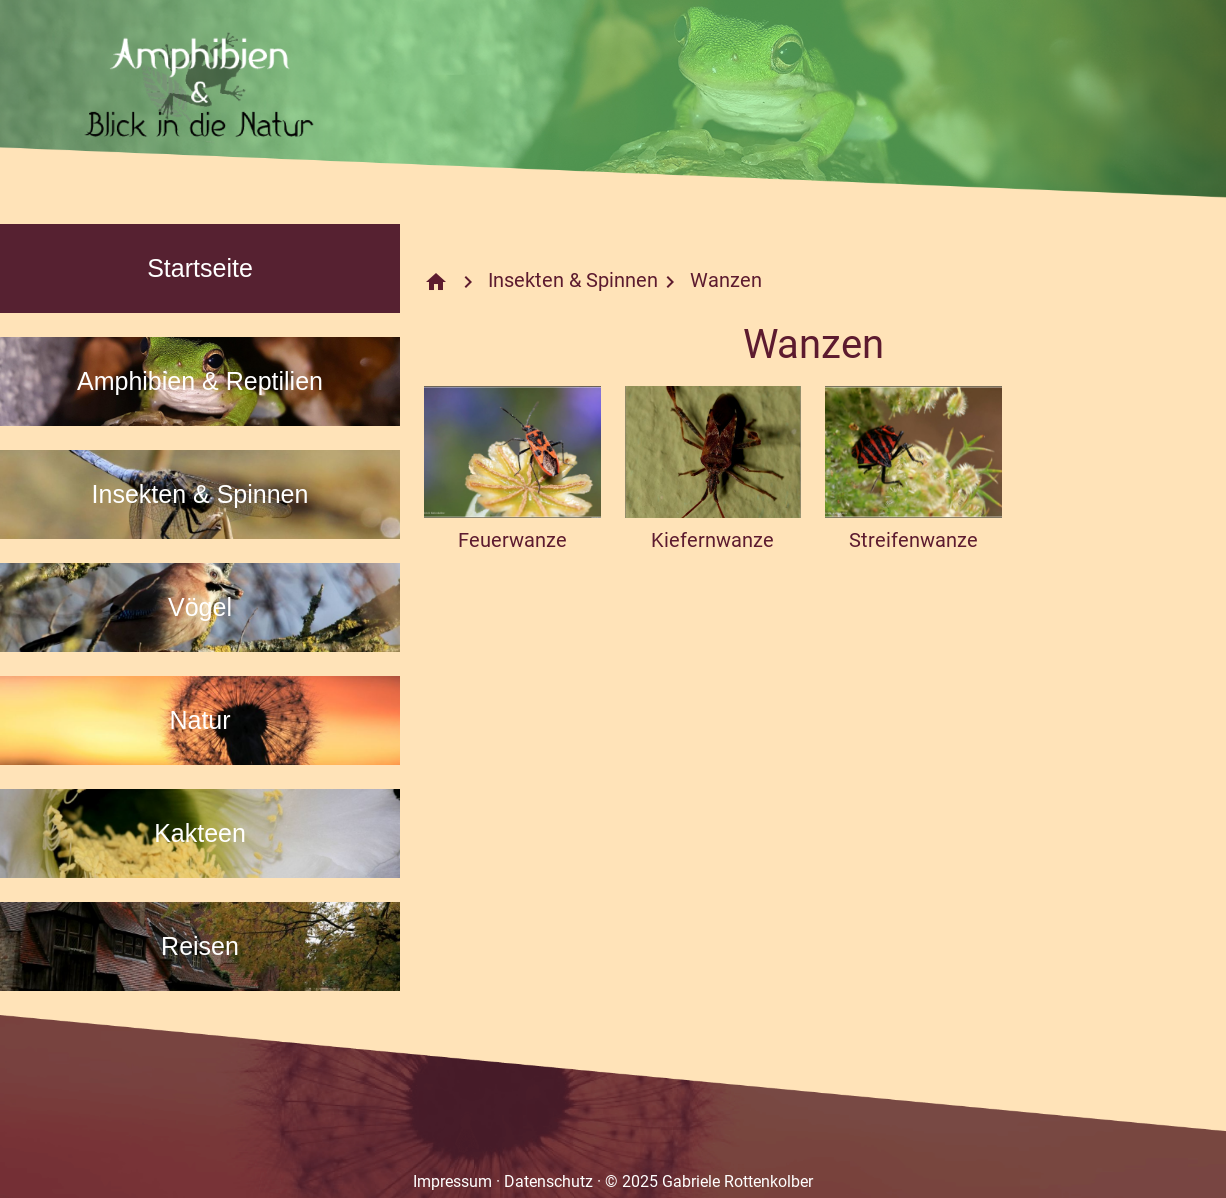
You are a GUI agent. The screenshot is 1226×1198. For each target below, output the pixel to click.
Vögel (200, 607)
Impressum (452, 1181)
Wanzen (726, 280)
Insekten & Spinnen (200, 494)
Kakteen (200, 833)
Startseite (200, 268)
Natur (199, 720)
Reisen (200, 946)
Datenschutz (548, 1181)
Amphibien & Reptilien (200, 381)
